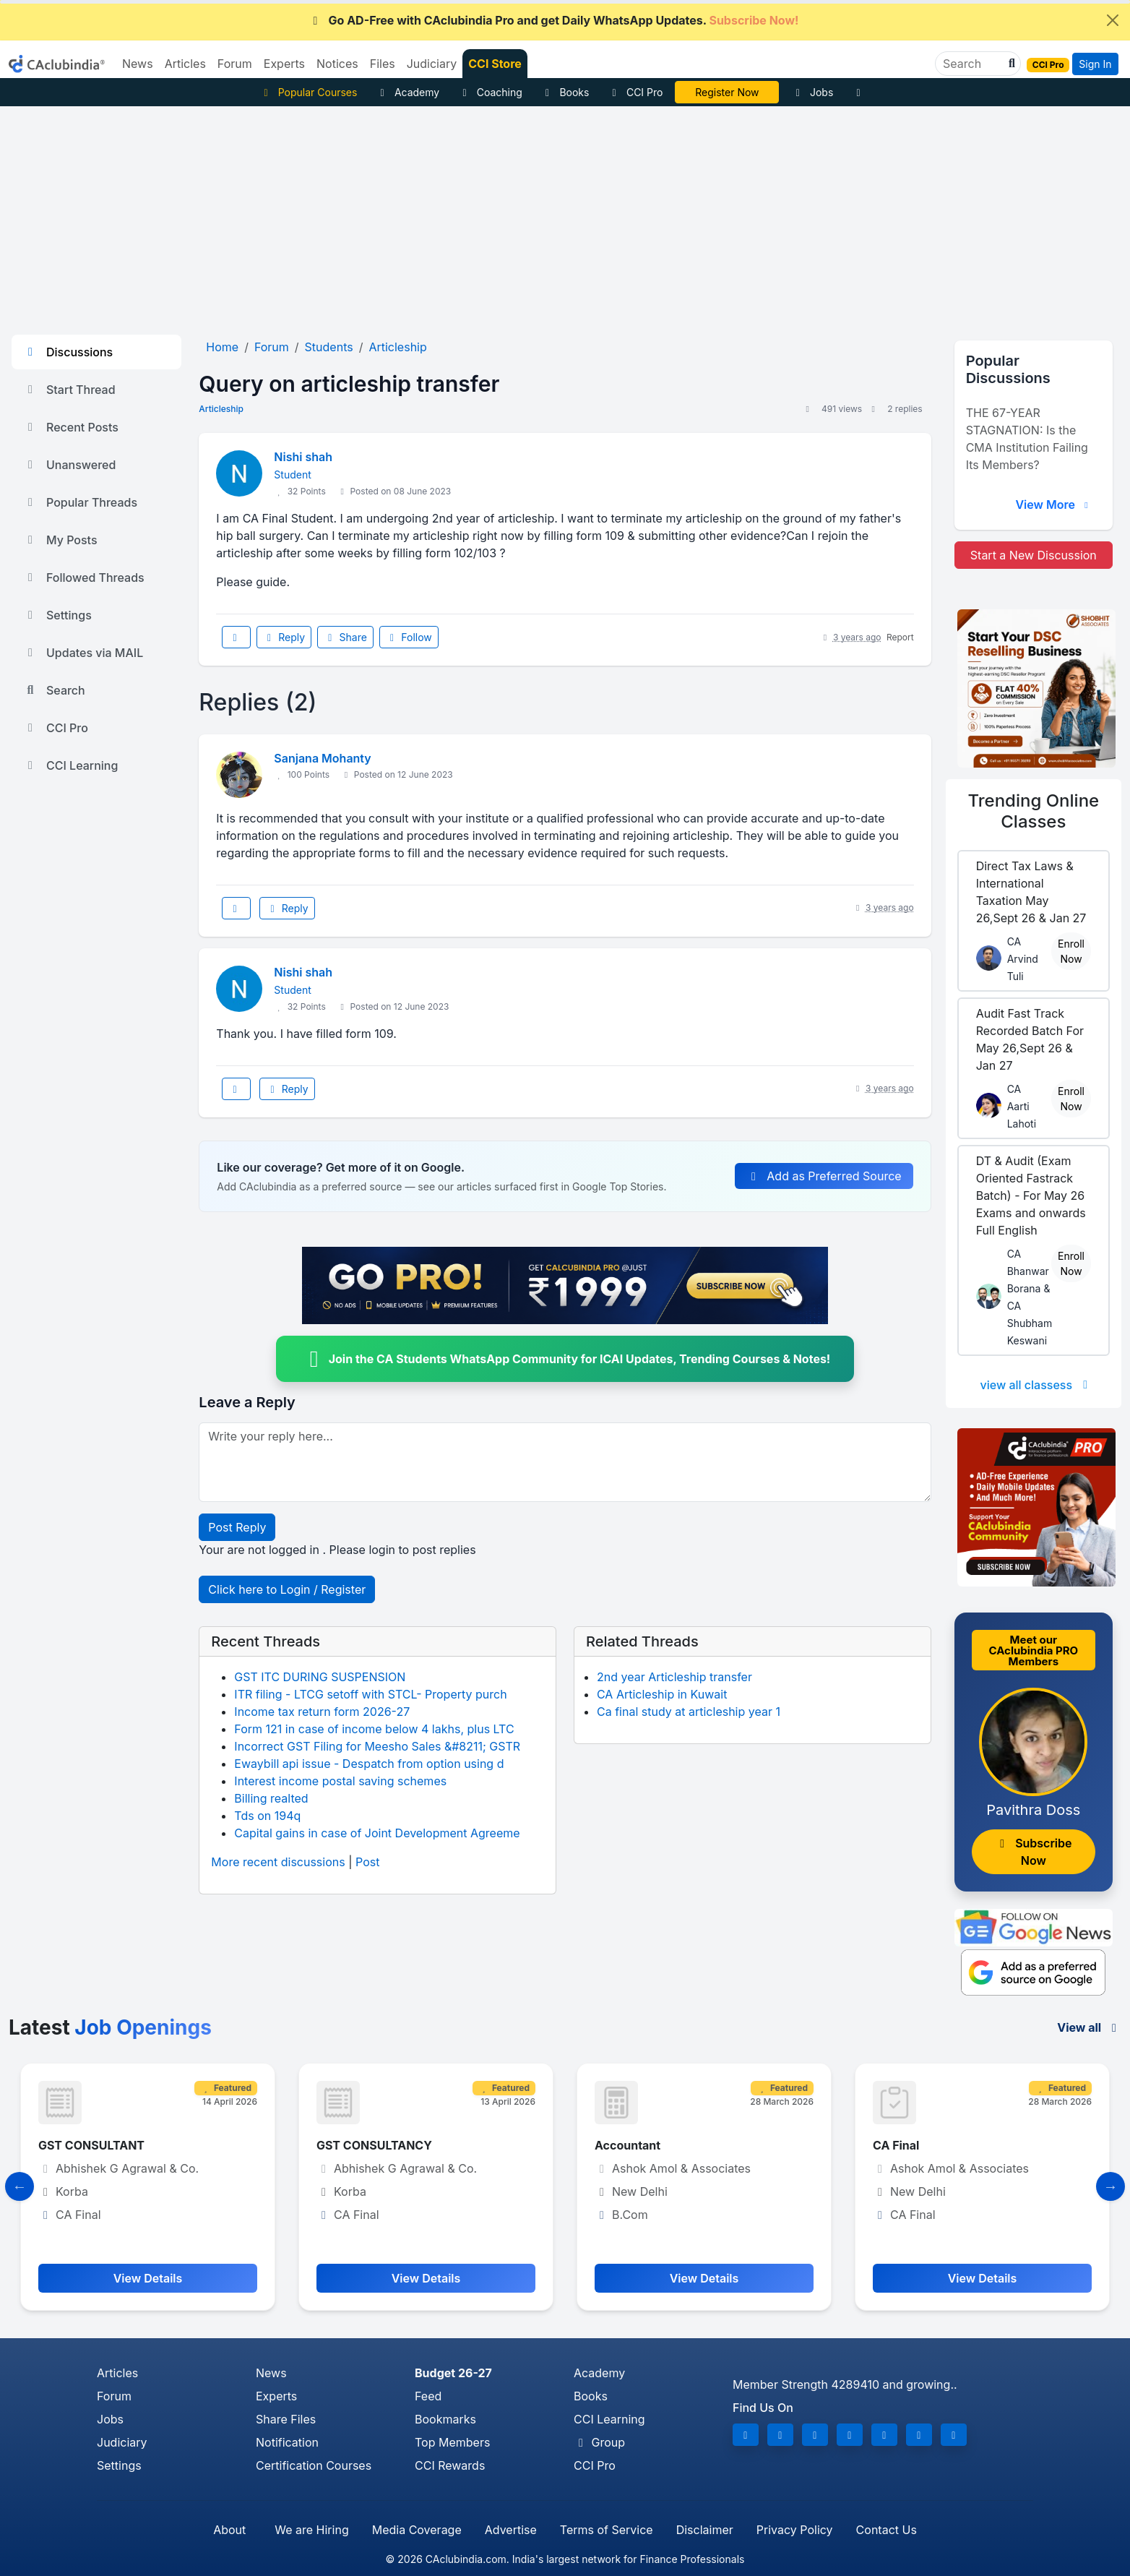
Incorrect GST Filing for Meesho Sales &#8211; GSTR (377, 1746)
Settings (57, 615)
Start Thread (69, 389)
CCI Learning (70, 765)
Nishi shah (303, 457)
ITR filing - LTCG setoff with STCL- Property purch (370, 1694)
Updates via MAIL (83, 652)
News (271, 2373)
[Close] (1112, 20)
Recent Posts (70, 427)
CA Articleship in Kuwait (662, 1694)
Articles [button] (185, 63)
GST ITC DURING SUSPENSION (319, 1677)
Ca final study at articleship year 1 (688, 1711)
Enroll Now (1071, 951)
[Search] (972, 63)
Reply (284, 637)
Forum (114, 2396)
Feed (428, 2396)
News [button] (137, 63)
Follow (409, 637)
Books (565, 92)
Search (54, 690)
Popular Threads (80, 502)
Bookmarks (445, 2419)
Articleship (221, 408)
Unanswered (69, 465)
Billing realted (271, 1798)
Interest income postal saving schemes (340, 1781)
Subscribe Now (1033, 1852)
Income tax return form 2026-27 (322, 1711)
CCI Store (495, 63)
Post (367, 1862)
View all (1089, 2027)
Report (900, 637)
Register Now (727, 92)
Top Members (452, 2442)
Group (599, 2442)
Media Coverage (417, 2530)
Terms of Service (606, 2530)
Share (345, 637)
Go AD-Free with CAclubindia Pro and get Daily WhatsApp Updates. (554, 20)
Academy (407, 92)
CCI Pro (635, 92)
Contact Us (886, 2530)
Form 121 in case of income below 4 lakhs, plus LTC (374, 1729)
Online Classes (1033, 811)
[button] (1010, 63)
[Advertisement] (565, 214)
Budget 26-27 (453, 2373)
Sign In (1095, 64)
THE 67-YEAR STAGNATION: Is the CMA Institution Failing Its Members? (1027, 438)
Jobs (812, 92)
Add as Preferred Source (824, 1176)
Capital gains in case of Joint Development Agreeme (376, 1833)
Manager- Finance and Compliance (136, 2145)
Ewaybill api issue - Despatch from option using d (369, 1763)
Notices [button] (337, 63)
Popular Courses (308, 92)
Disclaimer (704, 2530)
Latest (110, 2027)
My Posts (60, 540)
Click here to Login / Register (287, 1589)
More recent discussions (278, 1862)
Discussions (68, 352)
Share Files (286, 2419)
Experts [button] (284, 63)
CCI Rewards (450, 2465)
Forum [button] (234, 63)
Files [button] (382, 63)
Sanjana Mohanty (322, 758)
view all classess (1036, 1385)
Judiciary (122, 2442)
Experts (276, 2396)
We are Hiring (311, 2530)
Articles (117, 2373)
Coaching (490, 92)
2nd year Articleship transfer (674, 1677)
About (229, 2530)
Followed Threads (84, 577)
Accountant (906, 2145)
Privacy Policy (794, 2530)
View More (1053, 504)
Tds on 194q (267, 1815)
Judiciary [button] (432, 63)
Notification (287, 2442)
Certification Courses (313, 2465)
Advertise (511, 2530)
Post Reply (237, 1527)
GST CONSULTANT (369, 2145)
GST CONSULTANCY (652, 2145)
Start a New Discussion (1033, 555)
